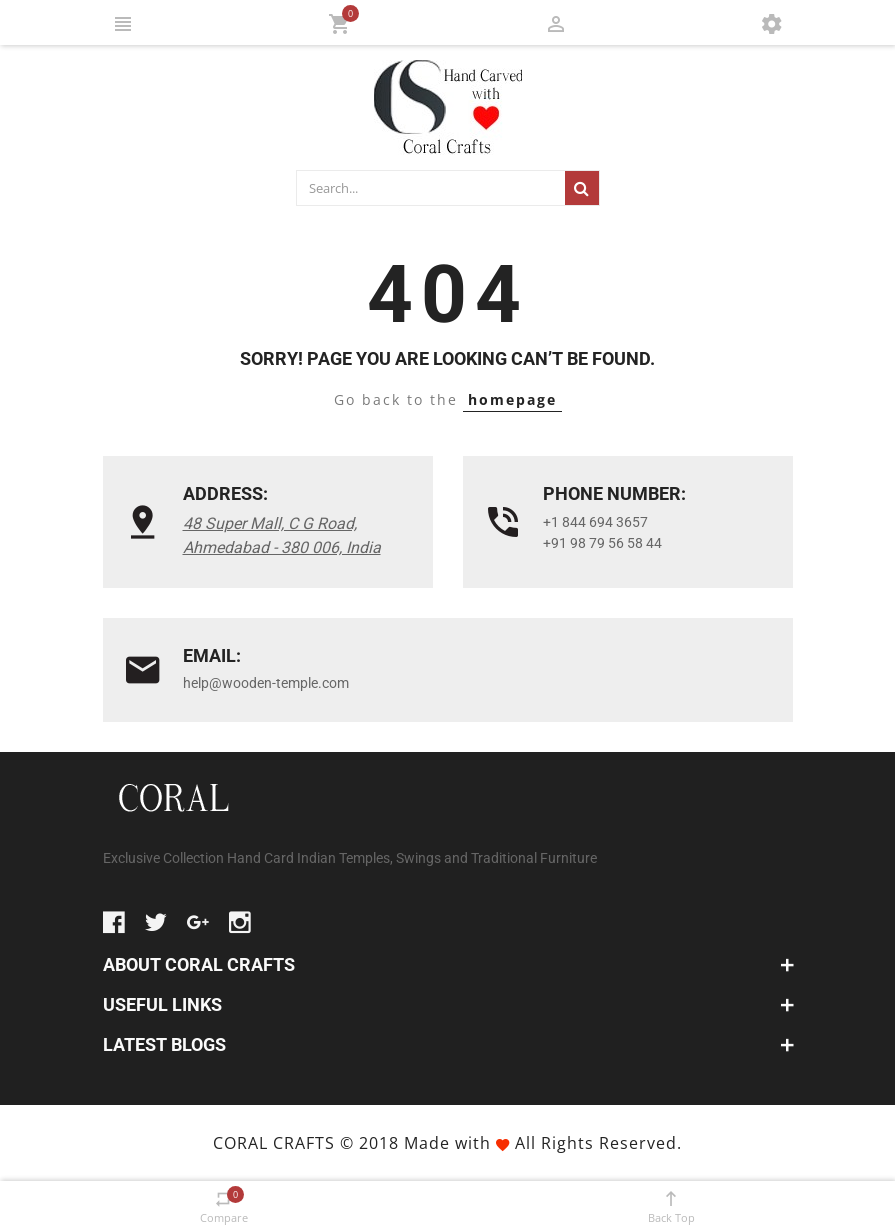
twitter (156, 922)
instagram (240, 922)
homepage (512, 399)
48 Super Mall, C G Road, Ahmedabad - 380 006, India (282, 535)
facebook (114, 922)
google (198, 922)
